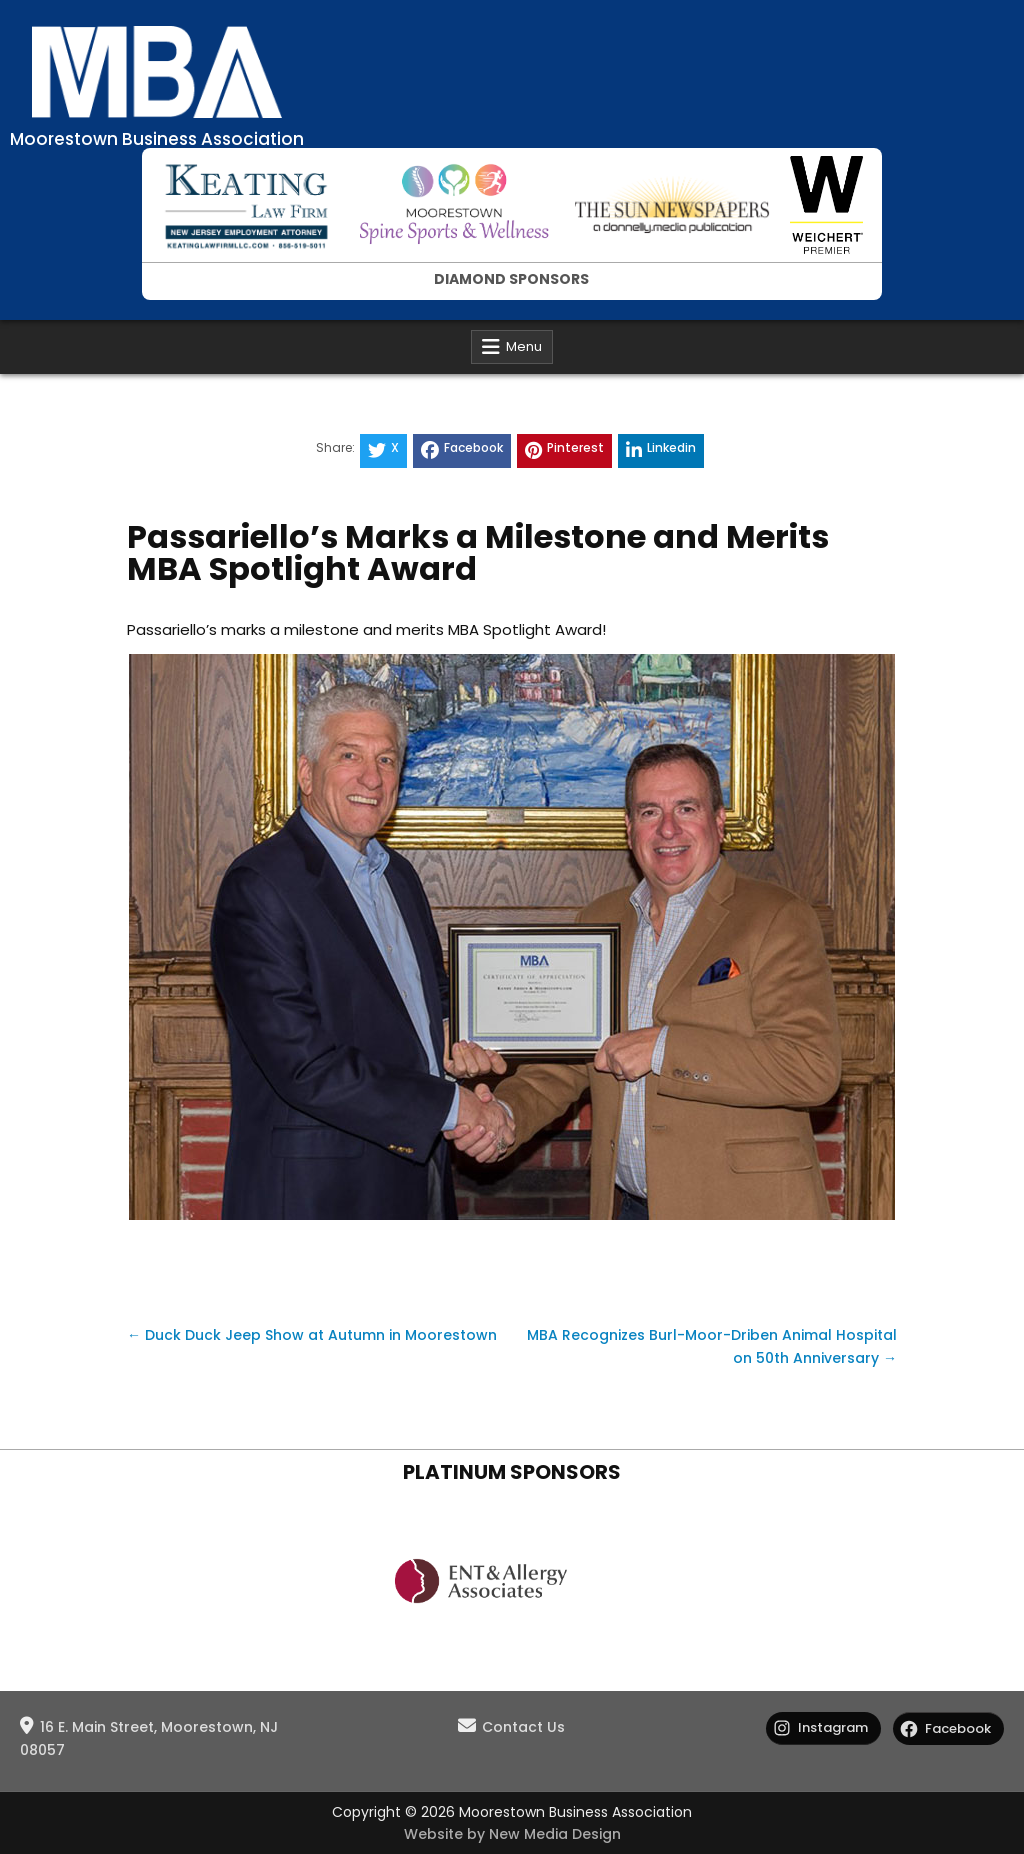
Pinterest (564, 449)
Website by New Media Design (512, 1834)
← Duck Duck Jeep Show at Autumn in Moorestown (312, 1335)
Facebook (462, 449)
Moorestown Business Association (157, 139)
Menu (524, 346)
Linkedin (661, 449)
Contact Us (523, 1727)
